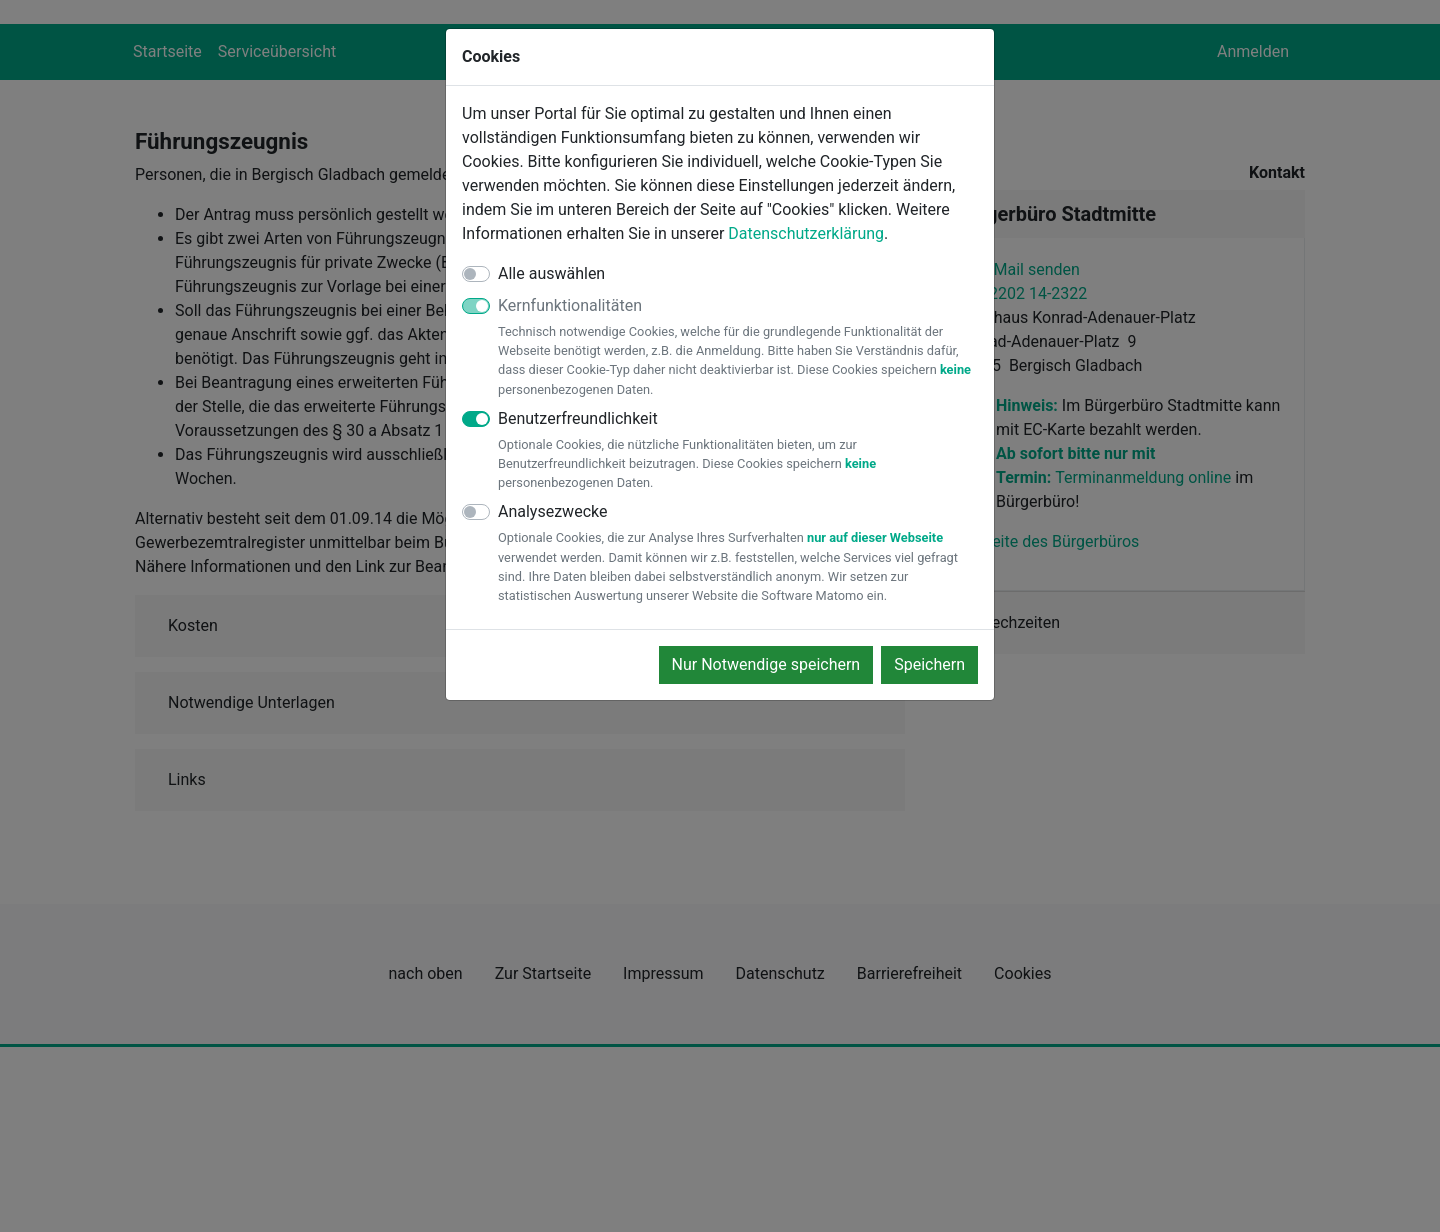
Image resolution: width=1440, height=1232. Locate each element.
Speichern (929, 664)
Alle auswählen (551, 273)
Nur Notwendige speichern (766, 664)
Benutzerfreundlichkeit (738, 451)
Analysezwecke (738, 553)
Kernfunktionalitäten (738, 347)
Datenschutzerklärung (806, 233)
